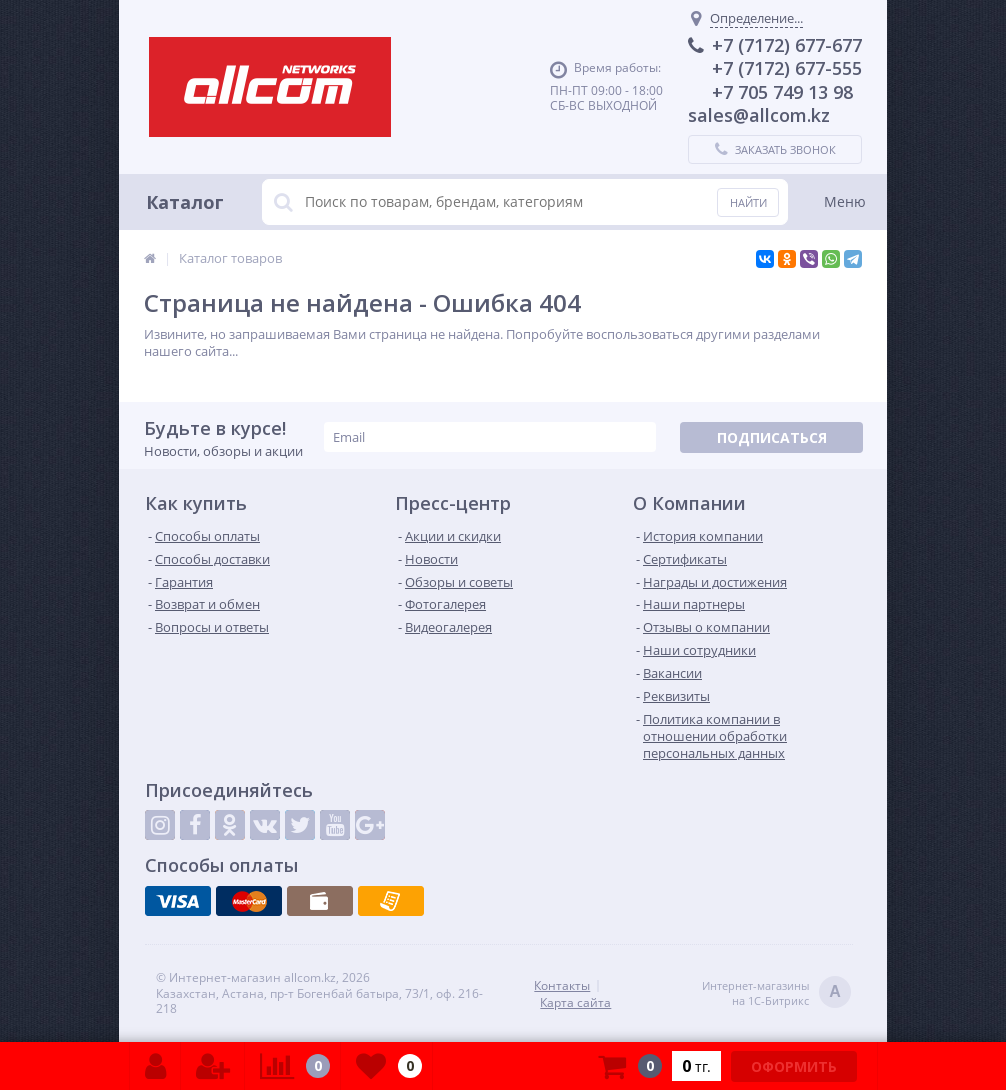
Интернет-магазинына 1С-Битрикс (776, 993)
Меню (845, 201)
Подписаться (772, 437)
